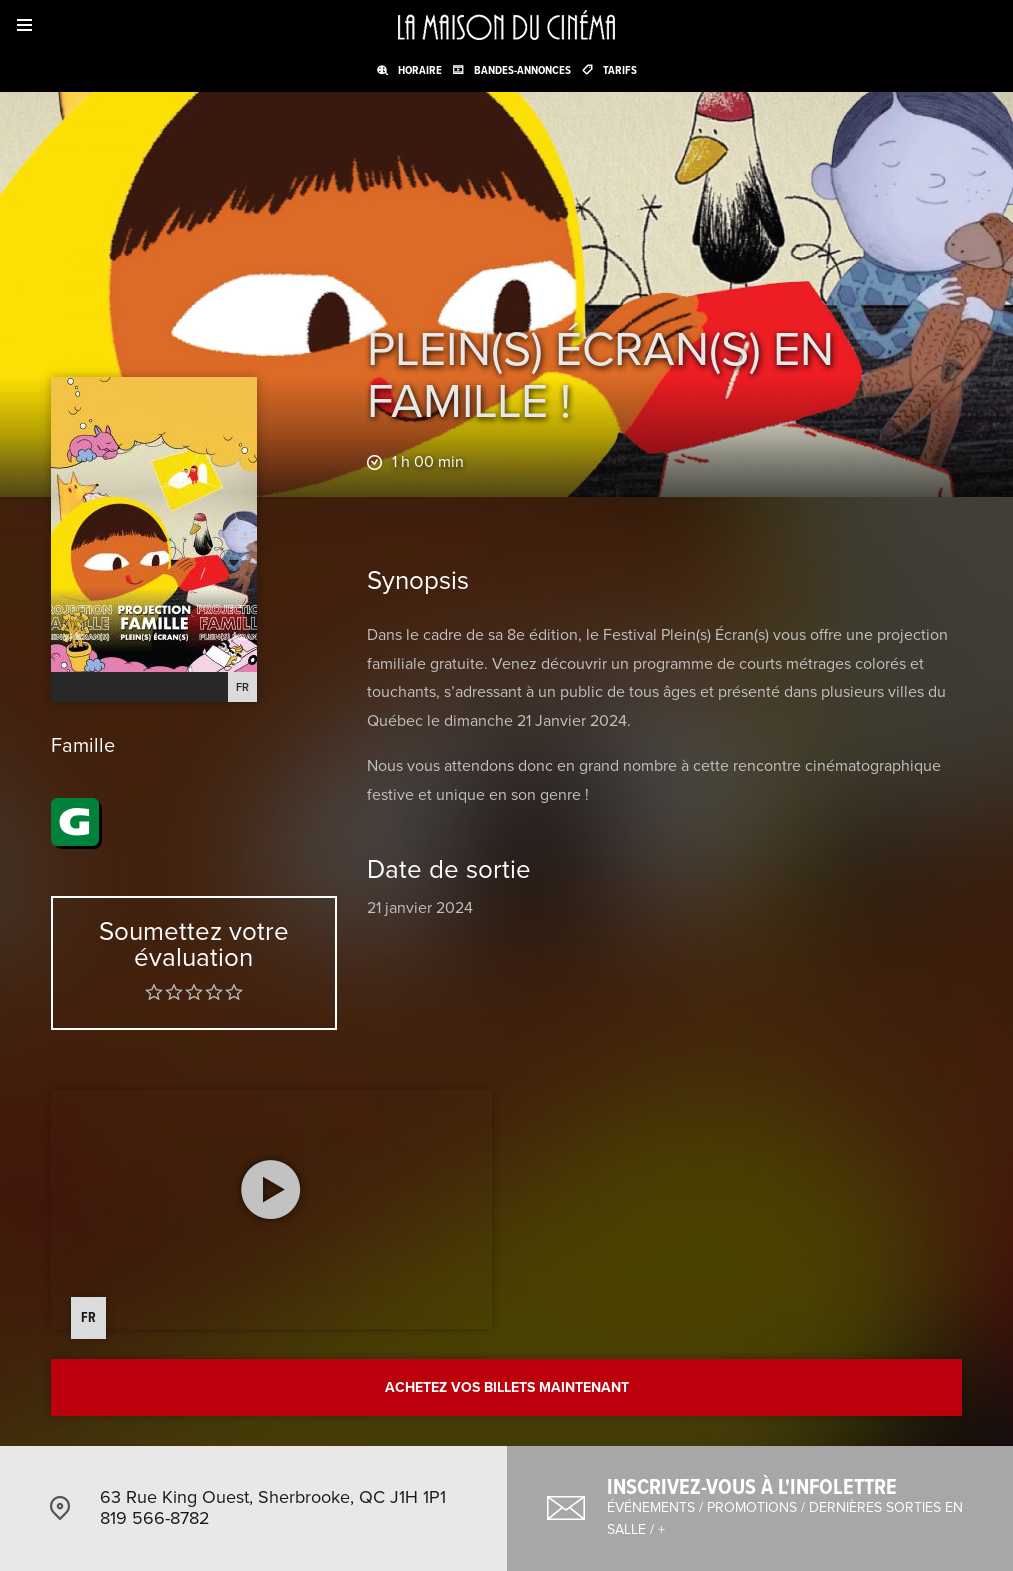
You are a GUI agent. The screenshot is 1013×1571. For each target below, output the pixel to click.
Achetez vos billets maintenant (507, 1387)
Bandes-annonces (522, 70)
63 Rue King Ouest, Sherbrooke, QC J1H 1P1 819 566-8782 (273, 1508)
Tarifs (620, 70)
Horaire (420, 70)
